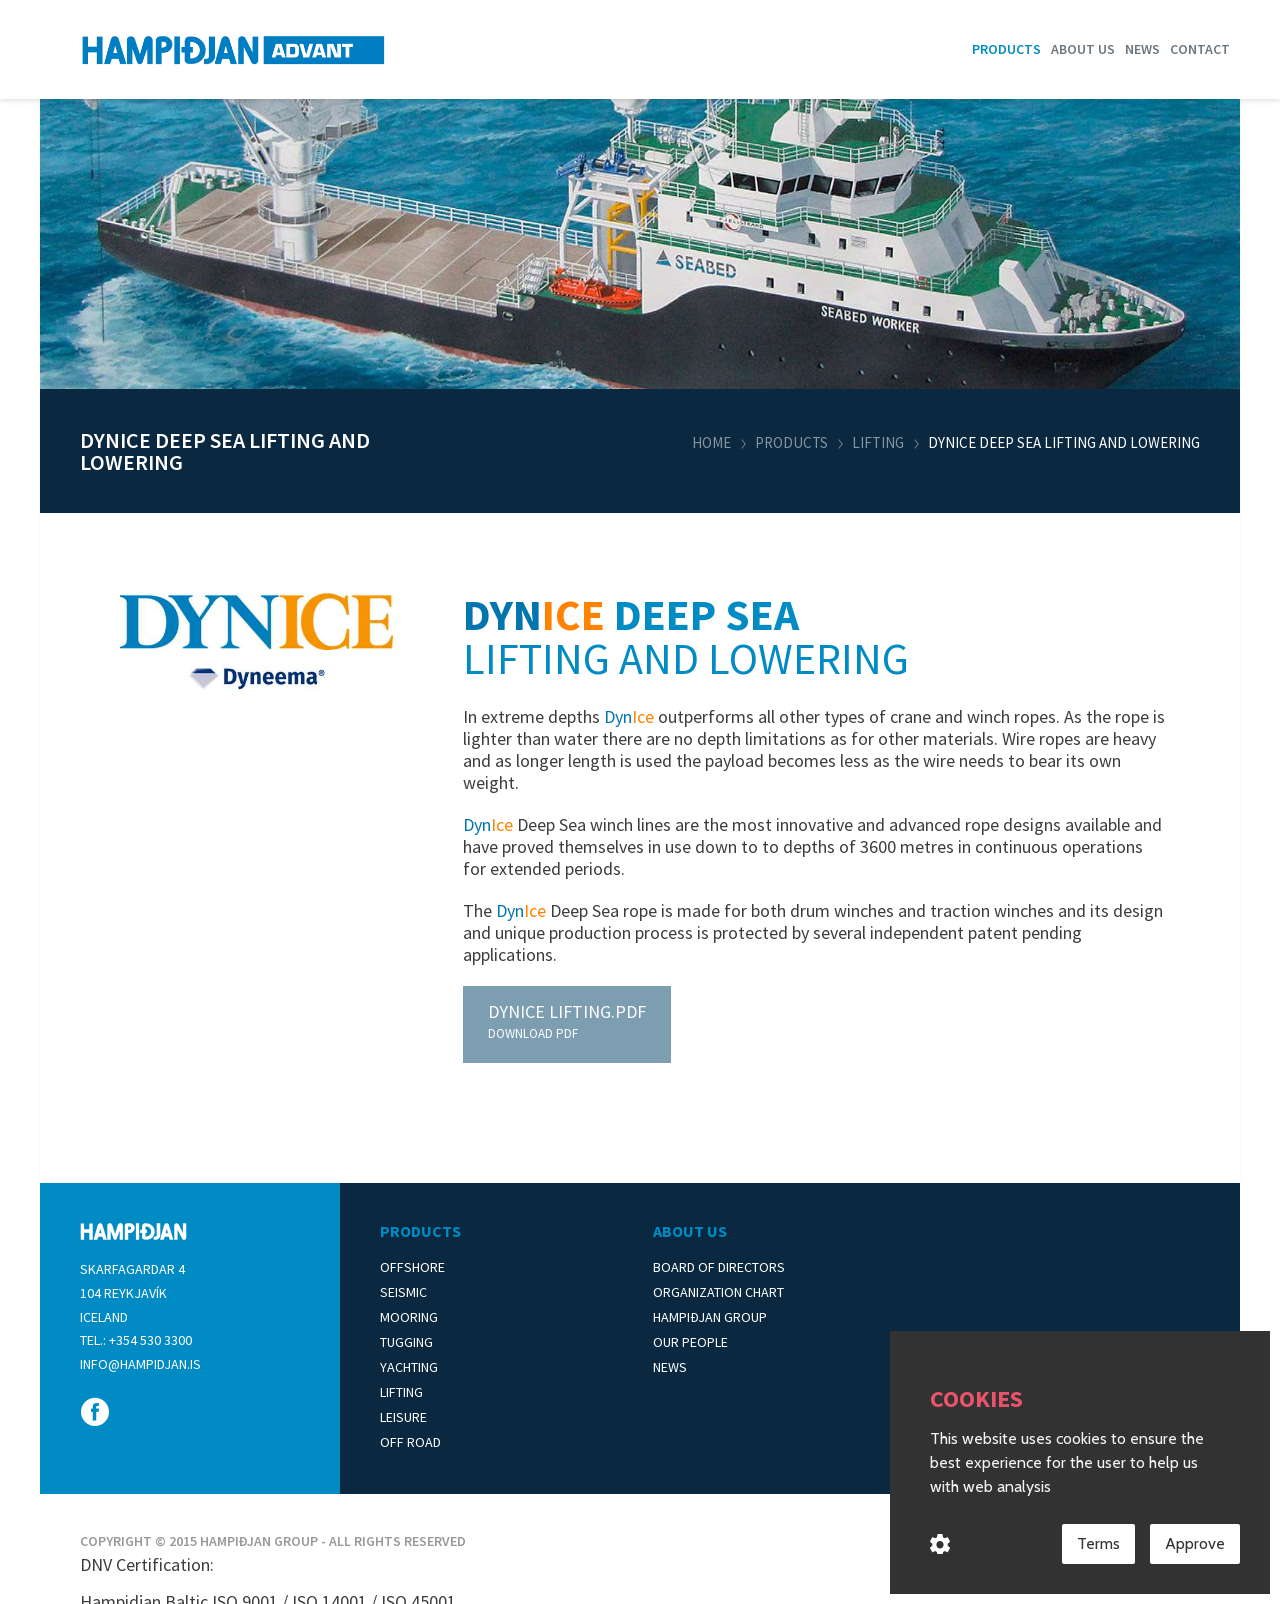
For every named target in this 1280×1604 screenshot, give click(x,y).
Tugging (406, 1342)
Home (711, 442)
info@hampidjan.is (140, 1364)
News (1142, 49)
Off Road (410, 1442)
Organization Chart (718, 1292)
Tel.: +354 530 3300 (136, 1340)
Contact (1200, 49)
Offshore (412, 1267)
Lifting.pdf (567, 1011)
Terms (1098, 1548)
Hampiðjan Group (710, 1317)
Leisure (403, 1417)
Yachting (409, 1367)
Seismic (403, 1292)
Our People (690, 1342)
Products (1006, 49)
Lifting (878, 442)
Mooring (409, 1317)
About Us (690, 1231)
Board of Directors (719, 1267)
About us (1083, 49)
